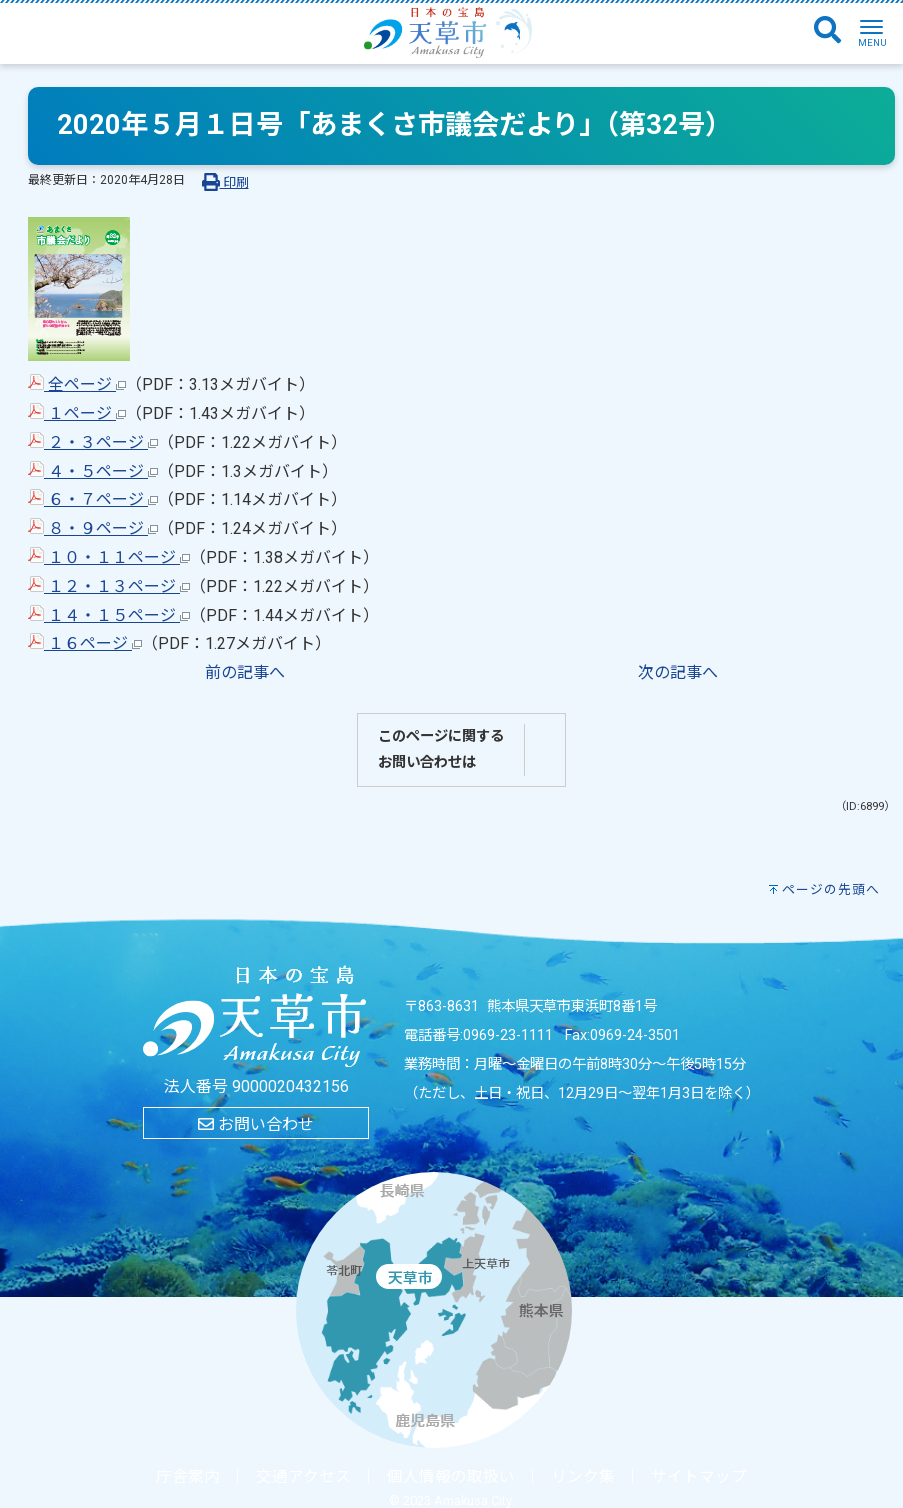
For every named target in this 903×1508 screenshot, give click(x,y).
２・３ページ (93, 442)
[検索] (827, 31)
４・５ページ (93, 471)
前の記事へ (245, 672)
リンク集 (583, 1477)
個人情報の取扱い (451, 1477)
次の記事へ (678, 672)
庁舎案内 (188, 1477)
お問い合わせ (256, 1124)
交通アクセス (303, 1477)
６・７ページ (93, 499)
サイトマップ (699, 1477)
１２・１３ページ (109, 586)
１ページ (77, 413)
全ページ (77, 384)
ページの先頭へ (831, 889)
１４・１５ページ (109, 615)
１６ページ (85, 643)
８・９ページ (93, 528)
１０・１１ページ (109, 557)
